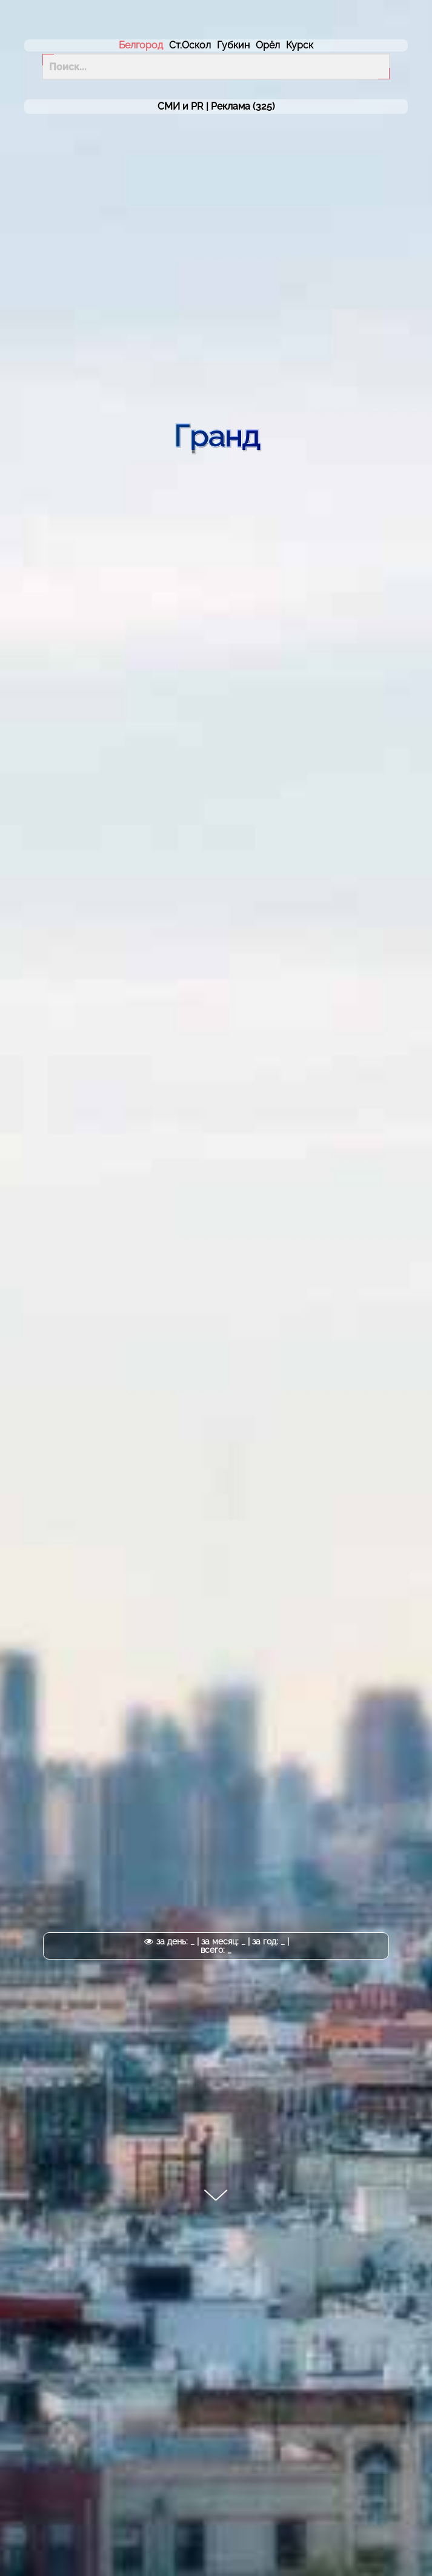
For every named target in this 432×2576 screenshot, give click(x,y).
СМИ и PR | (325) (216, 106)
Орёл (268, 45)
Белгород (141, 45)
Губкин (233, 45)
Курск (299, 45)
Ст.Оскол (190, 45)
